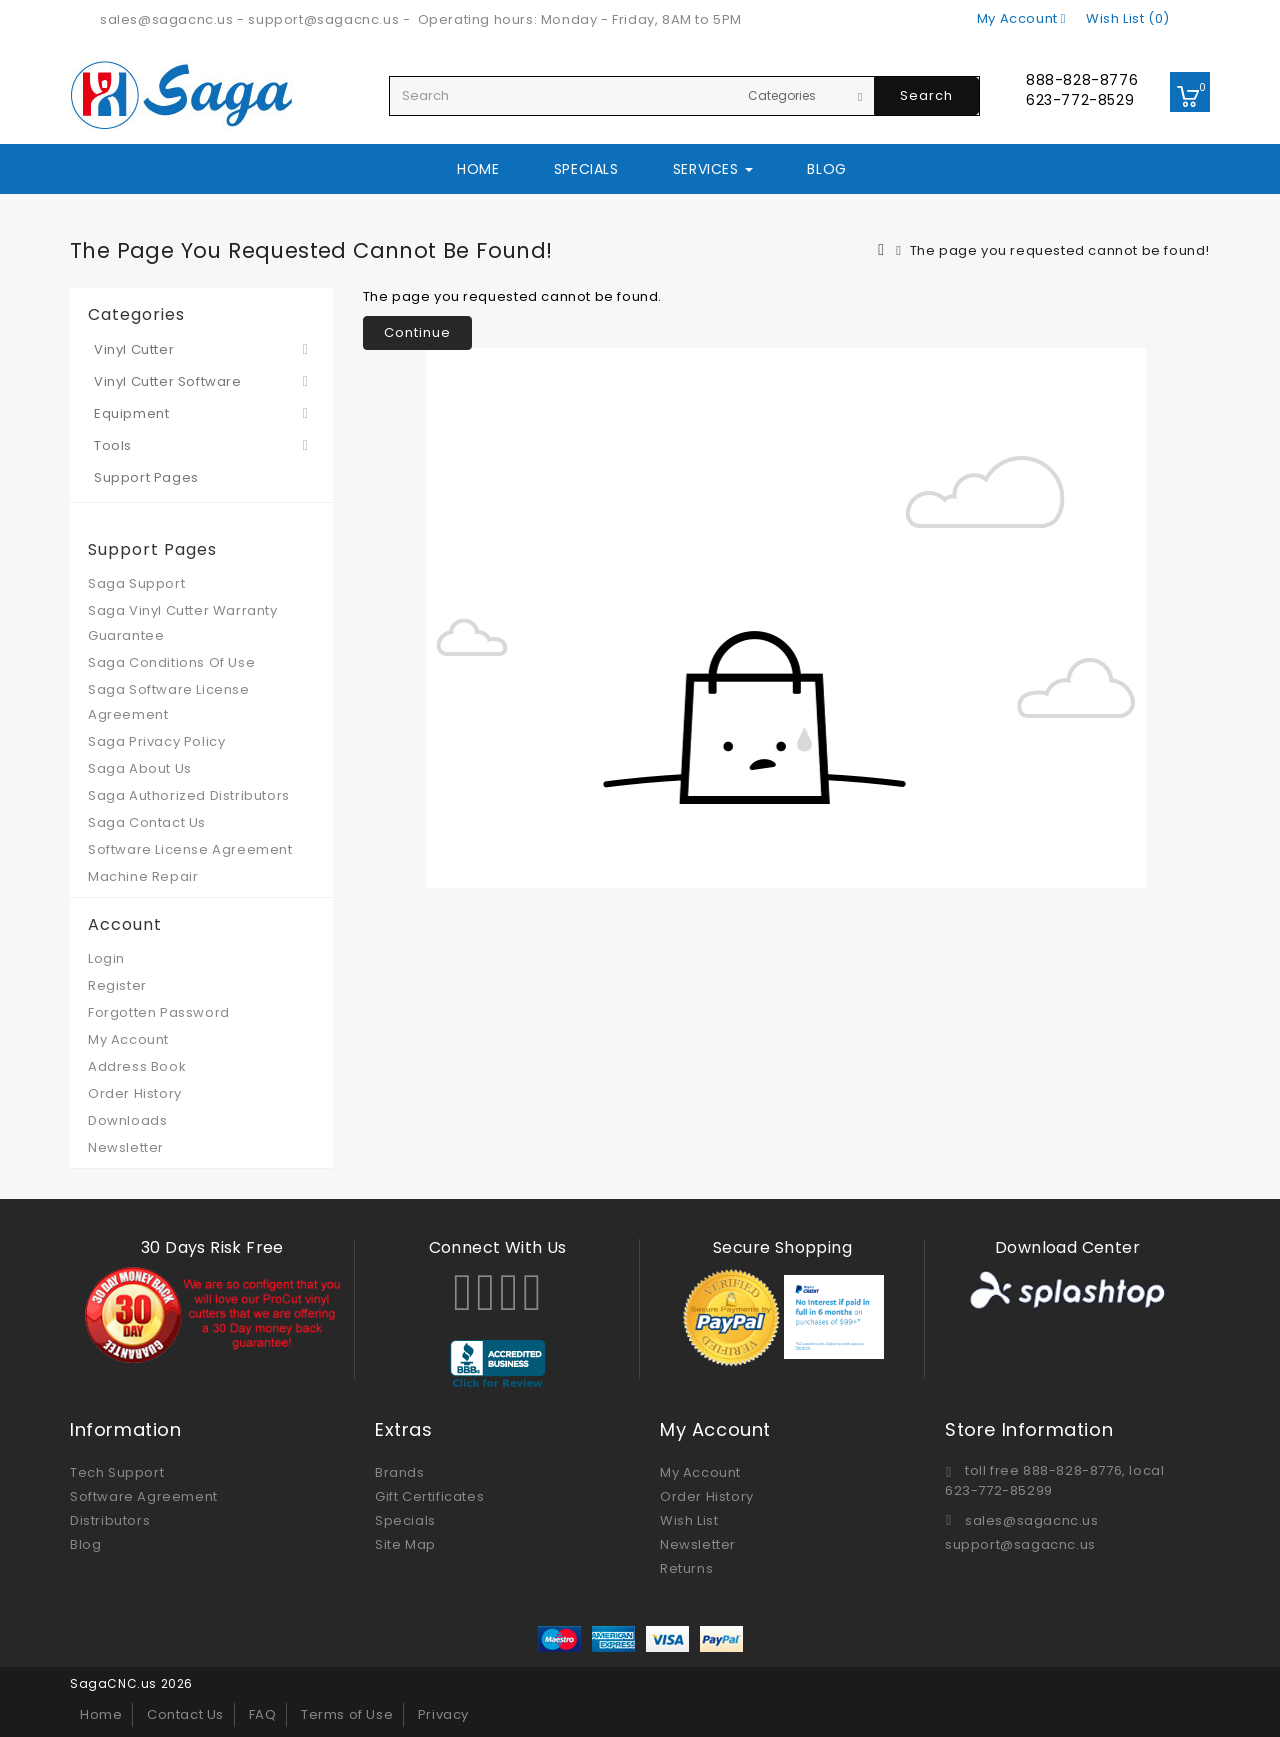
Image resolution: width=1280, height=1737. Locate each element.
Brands (400, 1472)
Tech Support (117, 1472)
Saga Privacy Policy (156, 741)
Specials (586, 169)
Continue (417, 332)
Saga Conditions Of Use (171, 662)
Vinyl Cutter (134, 349)
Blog (826, 169)
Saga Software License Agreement (169, 702)
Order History (135, 1093)
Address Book (137, 1066)
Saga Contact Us (147, 822)
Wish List (689, 1520)
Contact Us (185, 1714)
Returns (686, 1568)
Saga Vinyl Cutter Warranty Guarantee (183, 623)
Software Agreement (144, 1496)
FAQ (263, 1714)
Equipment (131, 413)
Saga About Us (140, 768)
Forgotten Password (159, 1012)
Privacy (443, 1714)
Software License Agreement (190, 849)
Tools (113, 445)
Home (478, 169)
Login (106, 958)
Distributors (110, 1520)
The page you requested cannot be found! (1060, 250)
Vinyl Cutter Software (168, 381)
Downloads (127, 1120)
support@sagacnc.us (323, 19)
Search (926, 95)
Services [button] (713, 169)
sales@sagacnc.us (167, 19)
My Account (128, 1039)
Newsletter (126, 1147)
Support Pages (146, 477)
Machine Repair (143, 876)
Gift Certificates (429, 1496)
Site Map (405, 1544)
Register (117, 985)
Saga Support (136, 583)
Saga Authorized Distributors (189, 795)
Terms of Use (347, 1714)
